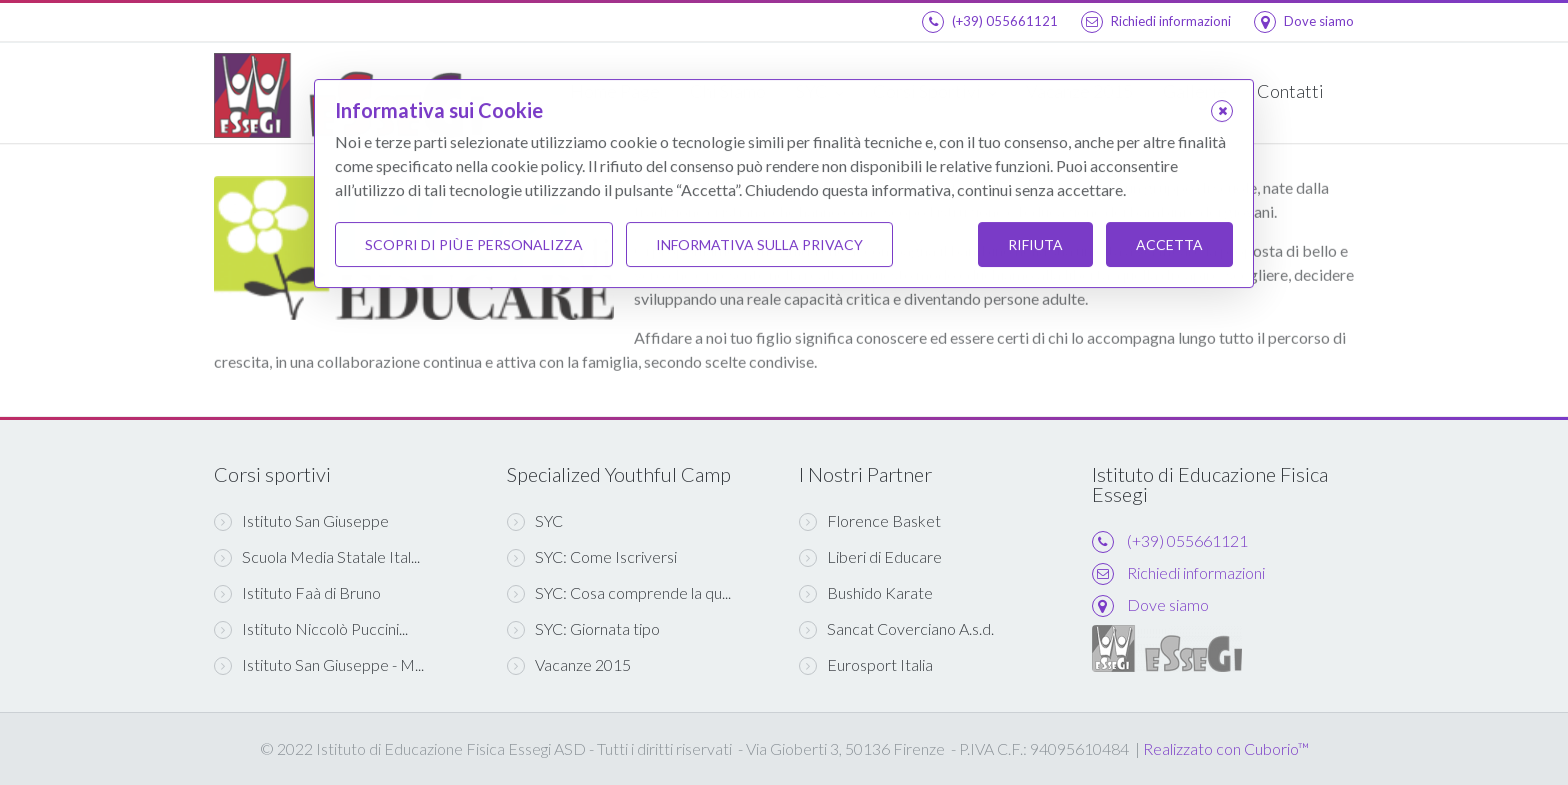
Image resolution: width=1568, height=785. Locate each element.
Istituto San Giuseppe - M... (319, 665)
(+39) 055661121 (990, 21)
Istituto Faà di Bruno (297, 593)
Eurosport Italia (866, 665)
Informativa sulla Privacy (759, 244)
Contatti (1290, 91)
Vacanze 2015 (569, 665)
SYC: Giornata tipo (583, 629)
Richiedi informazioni (1156, 21)
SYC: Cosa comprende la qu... (619, 593)
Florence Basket (870, 521)
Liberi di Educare (870, 557)
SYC (535, 521)
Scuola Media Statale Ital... (317, 557)
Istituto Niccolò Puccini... (311, 629)
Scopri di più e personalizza (474, 244)
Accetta (1169, 244)
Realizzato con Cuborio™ (1226, 748)
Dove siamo (1304, 21)
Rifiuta (1035, 244)
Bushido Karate (866, 593)
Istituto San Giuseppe (301, 521)
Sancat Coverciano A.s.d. (896, 629)
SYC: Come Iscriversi (592, 557)
